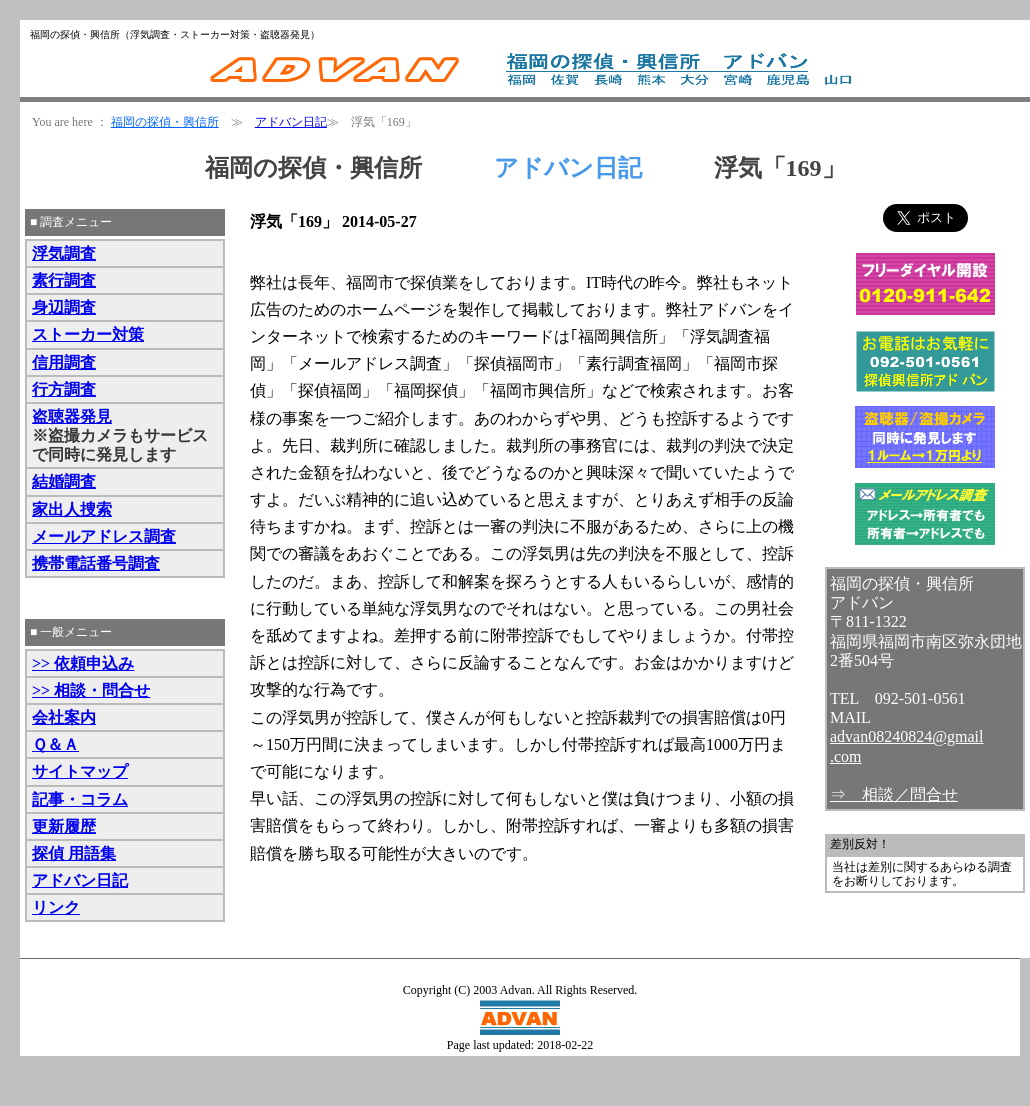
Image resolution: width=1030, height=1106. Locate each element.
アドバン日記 (291, 122)
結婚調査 (64, 481)
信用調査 (64, 362)
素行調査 (64, 280)
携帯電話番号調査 (96, 563)
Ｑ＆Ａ (55, 744)
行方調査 (64, 389)
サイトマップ (80, 771)
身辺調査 (64, 307)
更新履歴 (64, 826)
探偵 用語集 (74, 853)
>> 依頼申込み (83, 663)
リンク (56, 907)
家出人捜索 (72, 509)
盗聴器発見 (72, 416)
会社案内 (64, 717)
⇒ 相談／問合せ (894, 794)
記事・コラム (80, 799)
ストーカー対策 (88, 334)
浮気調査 (64, 253)
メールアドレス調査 (104, 536)
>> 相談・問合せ (91, 690)
